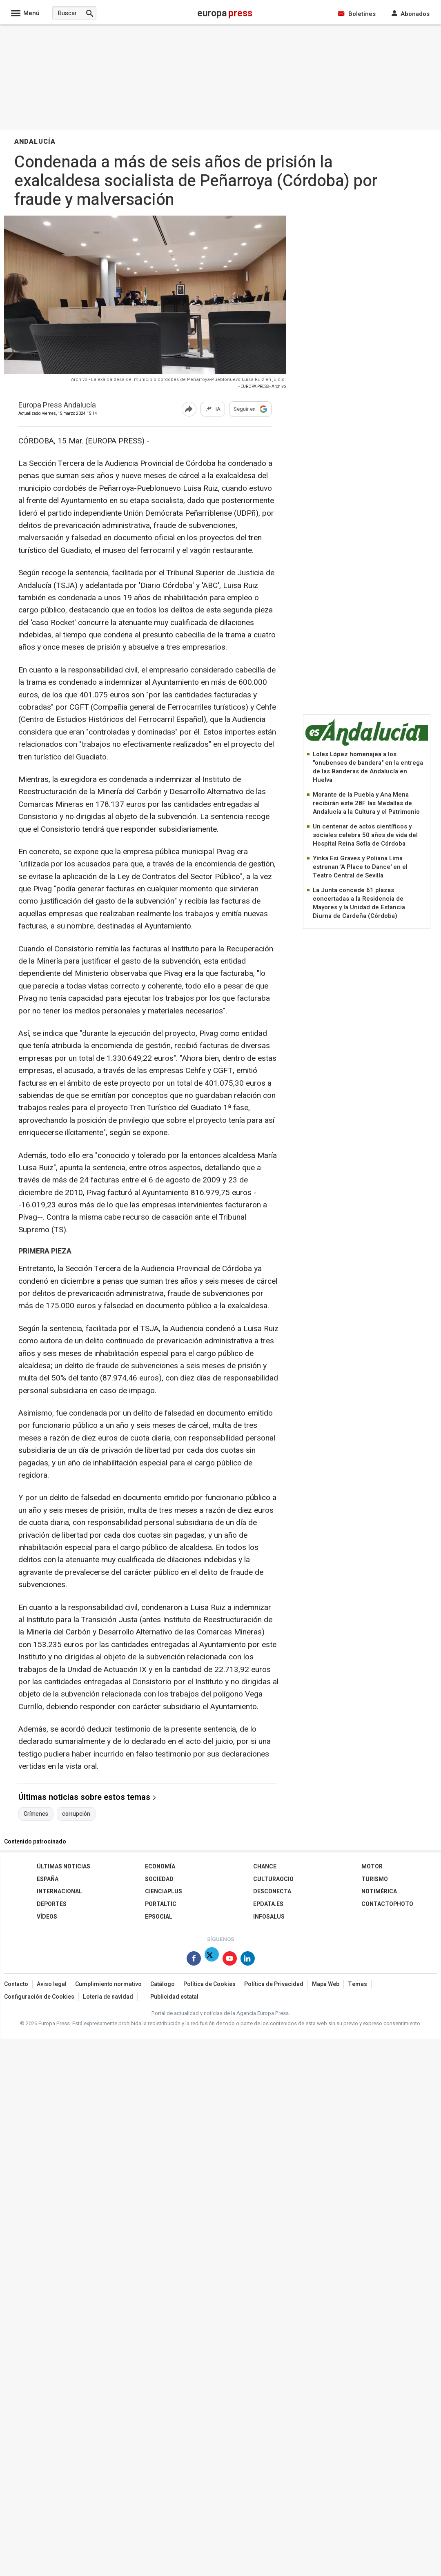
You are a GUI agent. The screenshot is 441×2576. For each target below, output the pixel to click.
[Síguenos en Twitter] (211, 1960)
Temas (357, 1984)
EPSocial (158, 1917)
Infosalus (269, 1917)
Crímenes (36, 1814)
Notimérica (379, 1891)
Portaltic (160, 1904)
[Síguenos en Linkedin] (247, 1960)
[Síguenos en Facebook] (193, 1960)
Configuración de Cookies (39, 1997)
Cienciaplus (163, 1891)
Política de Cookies (209, 1984)
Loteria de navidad (108, 1997)
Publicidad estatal (174, 1997)
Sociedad (159, 1879)
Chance (264, 1866)
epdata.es (268, 1904)
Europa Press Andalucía (57, 405)
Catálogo (162, 1984)
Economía (160, 1866)
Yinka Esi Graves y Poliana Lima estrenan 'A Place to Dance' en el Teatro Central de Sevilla (360, 867)
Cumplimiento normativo (108, 1984)
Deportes (52, 1904)
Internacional (59, 1891)
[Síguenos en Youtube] (229, 1960)
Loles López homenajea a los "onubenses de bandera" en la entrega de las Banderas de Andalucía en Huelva (368, 767)
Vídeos (47, 1917)
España (47, 1879)
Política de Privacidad (273, 1984)
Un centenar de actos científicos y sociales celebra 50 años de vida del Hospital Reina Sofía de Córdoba (365, 835)
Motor (372, 1866)
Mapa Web (325, 1984)
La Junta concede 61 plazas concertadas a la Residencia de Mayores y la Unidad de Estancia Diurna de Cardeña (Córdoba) (359, 903)
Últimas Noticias (63, 1866)
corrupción (76, 1814)
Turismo (374, 1879)
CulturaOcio (273, 1879)
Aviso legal (52, 1984)
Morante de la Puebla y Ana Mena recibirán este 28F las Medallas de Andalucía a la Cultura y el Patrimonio (366, 803)
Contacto (16, 1984)
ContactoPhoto (387, 1904)
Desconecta (272, 1891)
